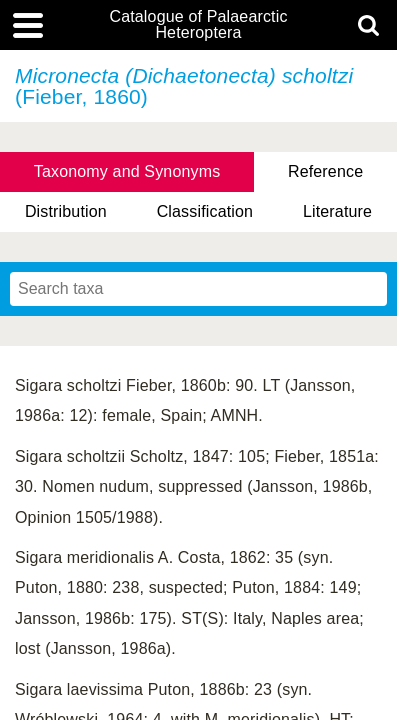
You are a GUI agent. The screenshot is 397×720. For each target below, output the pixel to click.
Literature (337, 211)
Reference (325, 171)
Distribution (66, 211)
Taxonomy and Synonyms (127, 171)
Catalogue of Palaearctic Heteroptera (198, 25)
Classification (205, 211)
